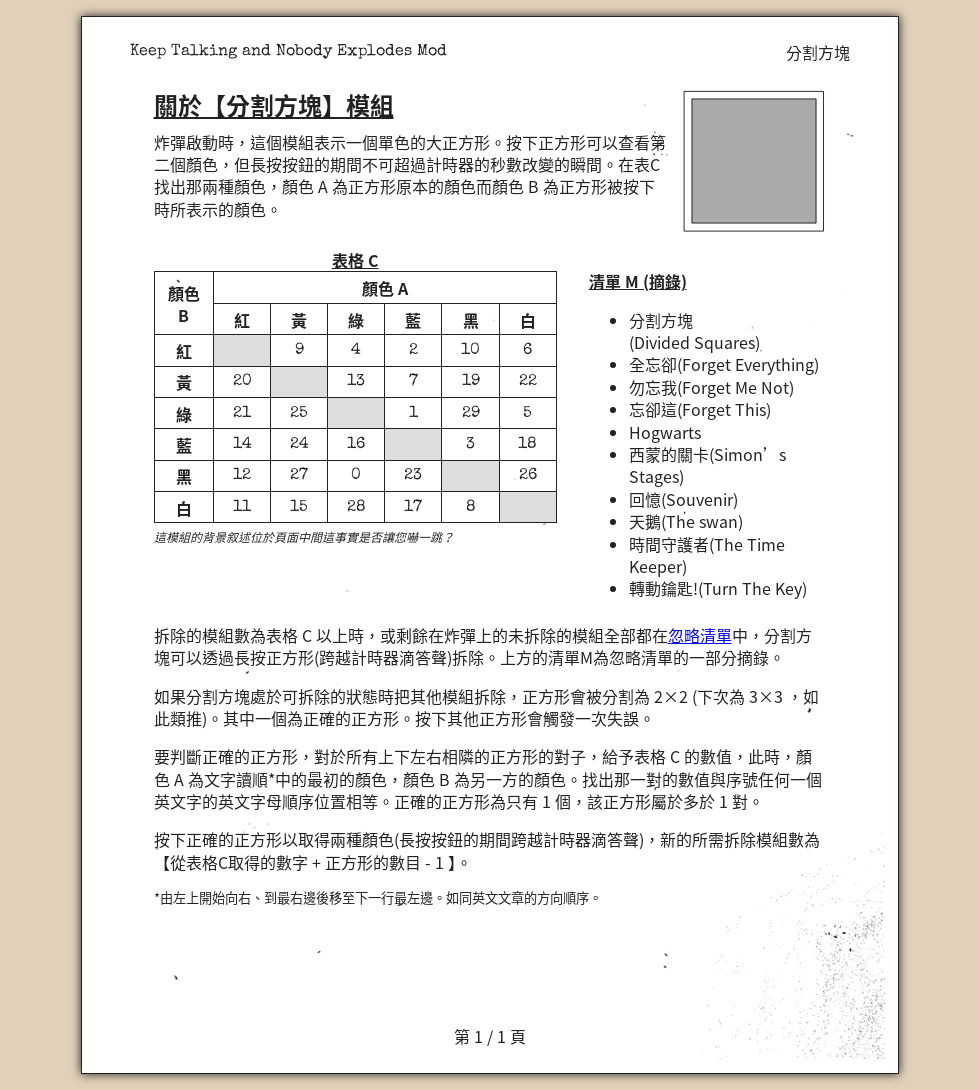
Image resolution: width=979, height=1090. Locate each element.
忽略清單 (700, 635)
